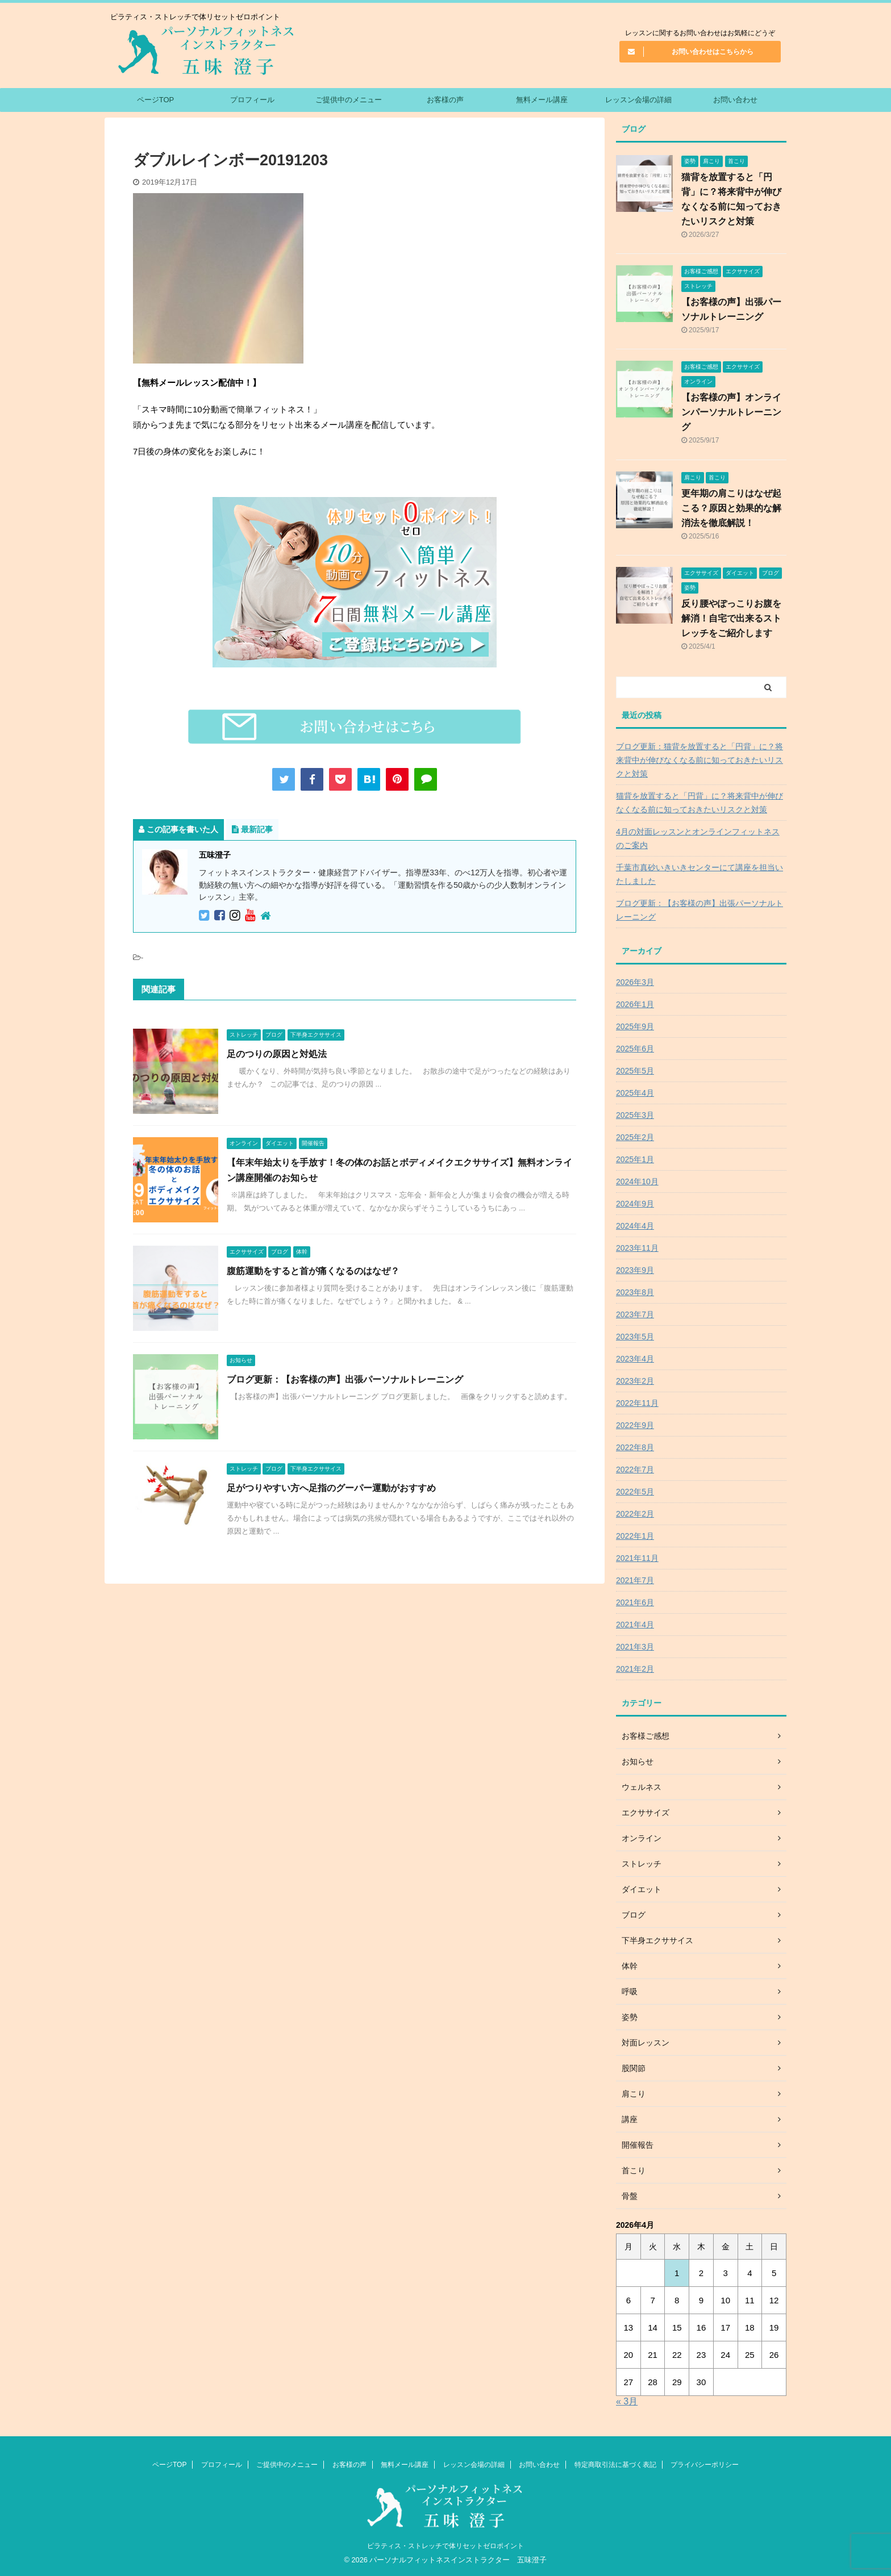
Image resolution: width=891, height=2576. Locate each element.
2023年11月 (637, 1247)
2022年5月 (635, 1491)
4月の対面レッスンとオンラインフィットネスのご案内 (698, 838)
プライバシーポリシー (705, 2465)
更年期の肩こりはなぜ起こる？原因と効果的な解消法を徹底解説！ (731, 508)
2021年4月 (635, 1624)
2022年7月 (635, 1469)
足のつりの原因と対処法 (277, 1054)
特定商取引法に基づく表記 (615, 2465)
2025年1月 (635, 1159)
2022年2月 (635, 1513)
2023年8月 (635, 1292)
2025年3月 (635, 1115)
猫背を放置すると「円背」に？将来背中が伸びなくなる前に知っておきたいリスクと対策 (699, 802)
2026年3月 (635, 982)
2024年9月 (635, 1203)
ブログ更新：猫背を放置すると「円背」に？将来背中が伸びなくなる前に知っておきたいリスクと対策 (699, 760)
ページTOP (155, 99)
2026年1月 (635, 1004)
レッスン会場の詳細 (638, 99)
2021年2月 (635, 1668)
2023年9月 (635, 1270)
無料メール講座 (542, 99)
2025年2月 (635, 1137)
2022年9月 (635, 1425)
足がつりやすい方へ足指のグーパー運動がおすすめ (331, 1488)
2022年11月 (637, 1403)
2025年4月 (635, 1092)
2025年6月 (635, 1048)
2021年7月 (635, 1580)
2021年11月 (637, 1558)
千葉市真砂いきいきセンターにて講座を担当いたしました (699, 874)
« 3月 (627, 2401)
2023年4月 (635, 1358)
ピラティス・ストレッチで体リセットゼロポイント (445, 2546)
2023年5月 (635, 1336)
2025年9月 (635, 1026)
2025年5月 (635, 1070)
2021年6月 (635, 1602)
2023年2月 (635, 1380)
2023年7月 (635, 1314)
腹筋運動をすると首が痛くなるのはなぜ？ (313, 1271)
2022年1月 (635, 1535)
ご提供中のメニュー (348, 99)
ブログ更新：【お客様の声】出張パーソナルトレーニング (345, 1379)
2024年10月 (637, 1181)
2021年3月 (635, 1646)
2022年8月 (635, 1447)
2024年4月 (635, 1225)
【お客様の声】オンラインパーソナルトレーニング (731, 412)
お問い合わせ (735, 99)
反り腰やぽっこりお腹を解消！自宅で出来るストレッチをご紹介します (731, 618)
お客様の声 (445, 99)
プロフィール (252, 99)
